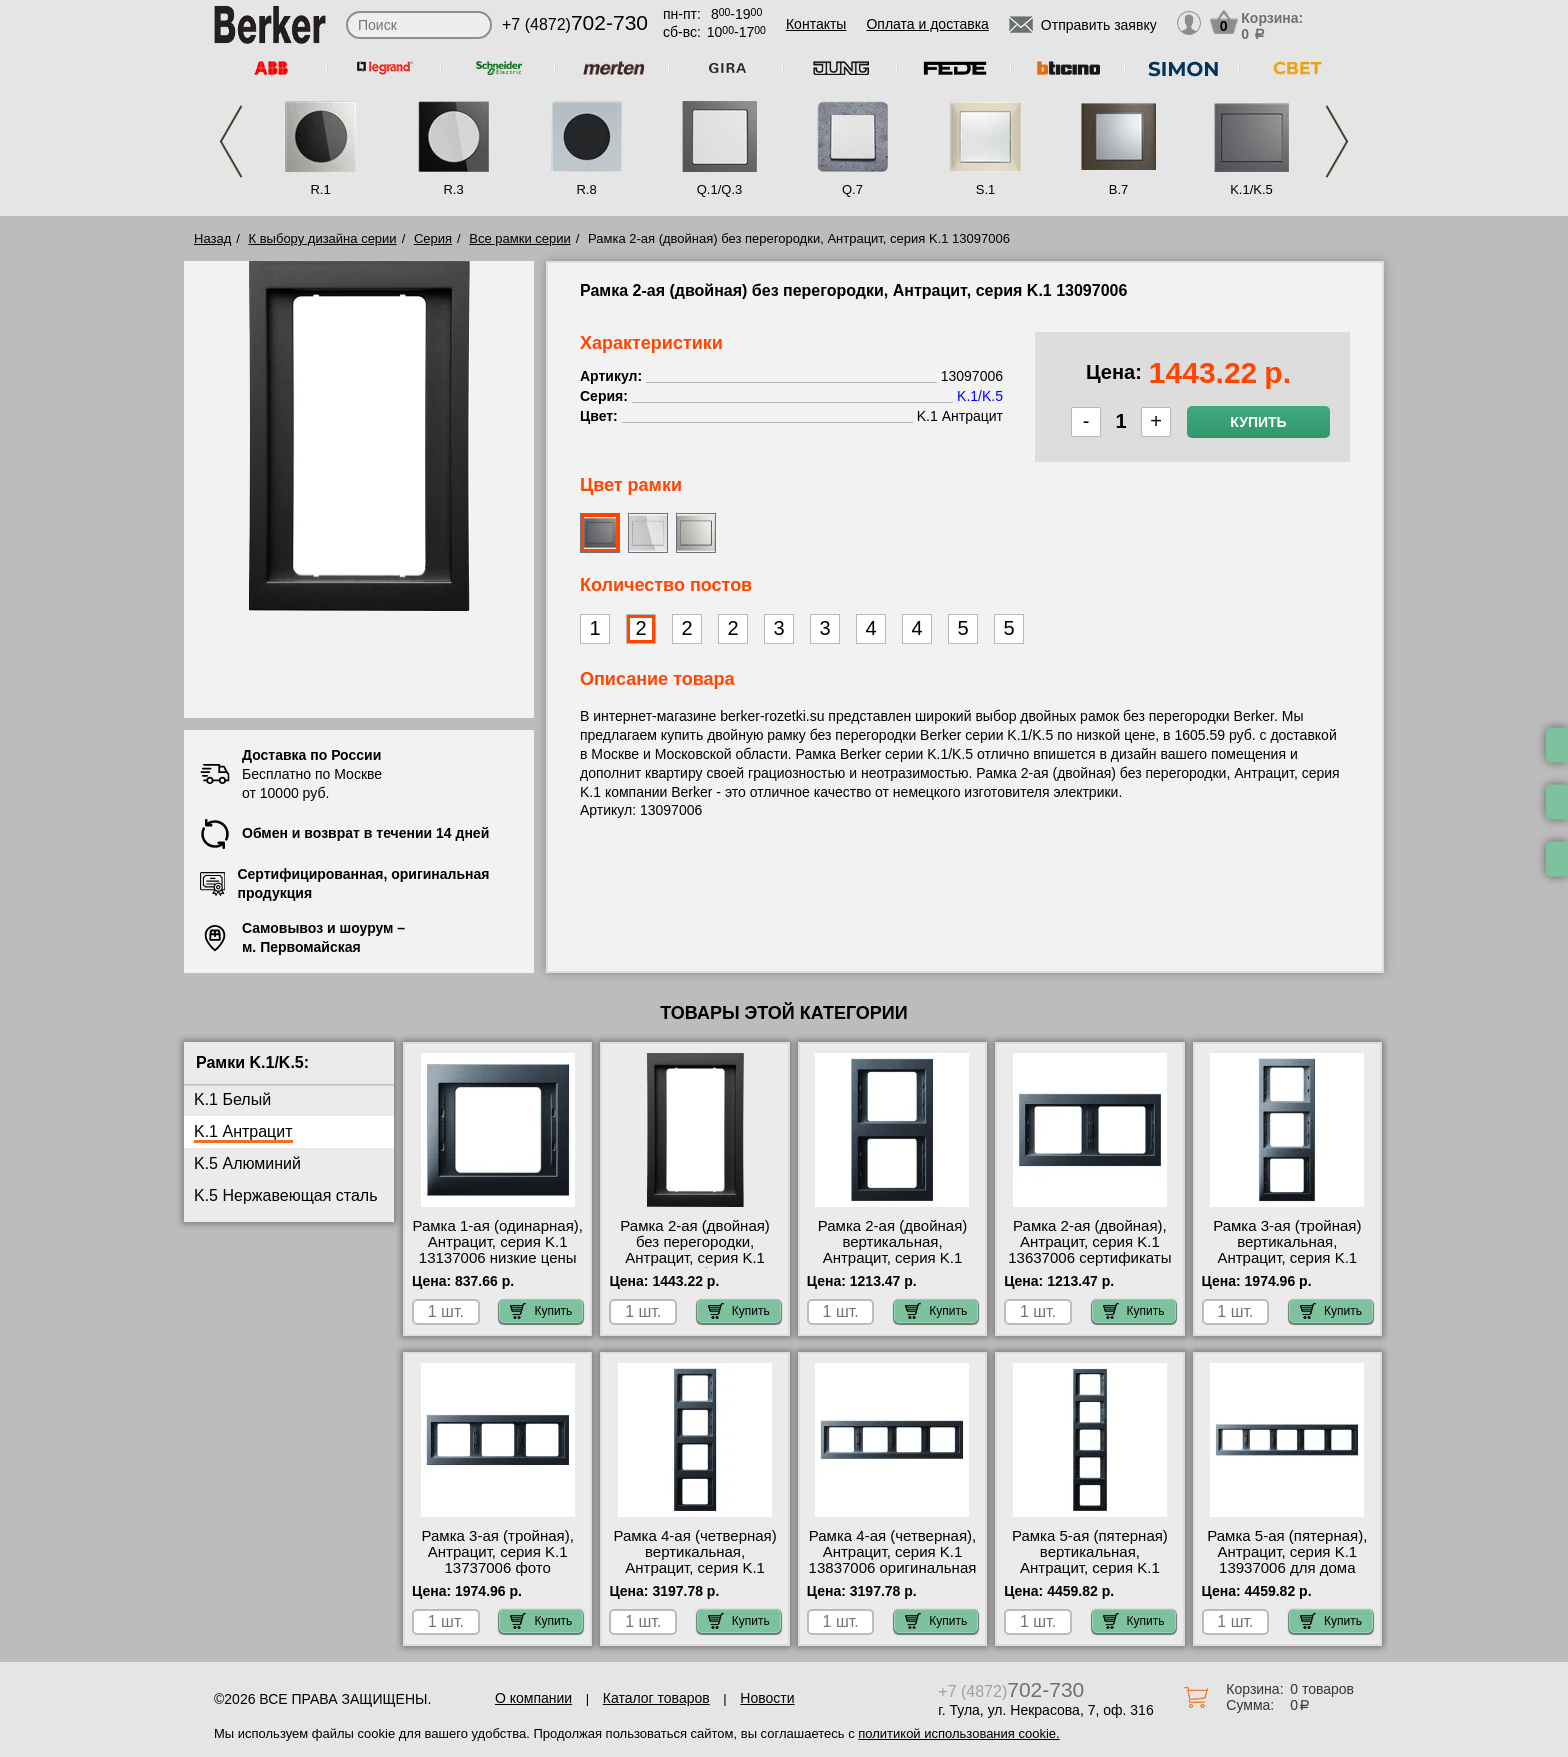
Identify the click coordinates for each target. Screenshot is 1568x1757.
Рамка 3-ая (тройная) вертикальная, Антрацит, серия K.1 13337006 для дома (1287, 1250)
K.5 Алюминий (247, 1163)
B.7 (1119, 189)
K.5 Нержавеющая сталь (286, 1195)
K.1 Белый (232, 1099)
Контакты (816, 24)
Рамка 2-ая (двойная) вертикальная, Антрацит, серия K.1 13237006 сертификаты (892, 1250)
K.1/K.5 (1251, 189)
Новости (767, 1698)
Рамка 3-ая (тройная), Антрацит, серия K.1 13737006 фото (498, 1552)
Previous (231, 141)
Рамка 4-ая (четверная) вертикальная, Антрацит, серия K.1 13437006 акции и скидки (694, 1568)
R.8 (586, 189)
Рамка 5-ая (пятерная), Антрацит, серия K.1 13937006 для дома (1287, 1552)
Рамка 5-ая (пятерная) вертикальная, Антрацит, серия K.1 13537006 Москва (1090, 1560)
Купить (1258, 422)
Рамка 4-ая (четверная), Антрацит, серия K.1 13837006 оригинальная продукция (893, 1560)
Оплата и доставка (927, 24)
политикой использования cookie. (958, 1733)
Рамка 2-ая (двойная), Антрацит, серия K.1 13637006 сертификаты (1089, 1242)
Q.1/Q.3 (720, 189)
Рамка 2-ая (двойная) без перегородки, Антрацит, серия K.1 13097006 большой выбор (695, 1258)
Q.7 (852, 189)
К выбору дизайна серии (323, 238)
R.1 (320, 189)
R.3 (453, 189)
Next (1337, 141)
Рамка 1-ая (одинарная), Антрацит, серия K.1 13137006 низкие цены (497, 1242)
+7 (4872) (575, 24)
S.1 (986, 189)
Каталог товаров (656, 1698)
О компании (533, 1698)
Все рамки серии (519, 238)
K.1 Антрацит (243, 1131)
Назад (212, 238)
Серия (433, 238)
